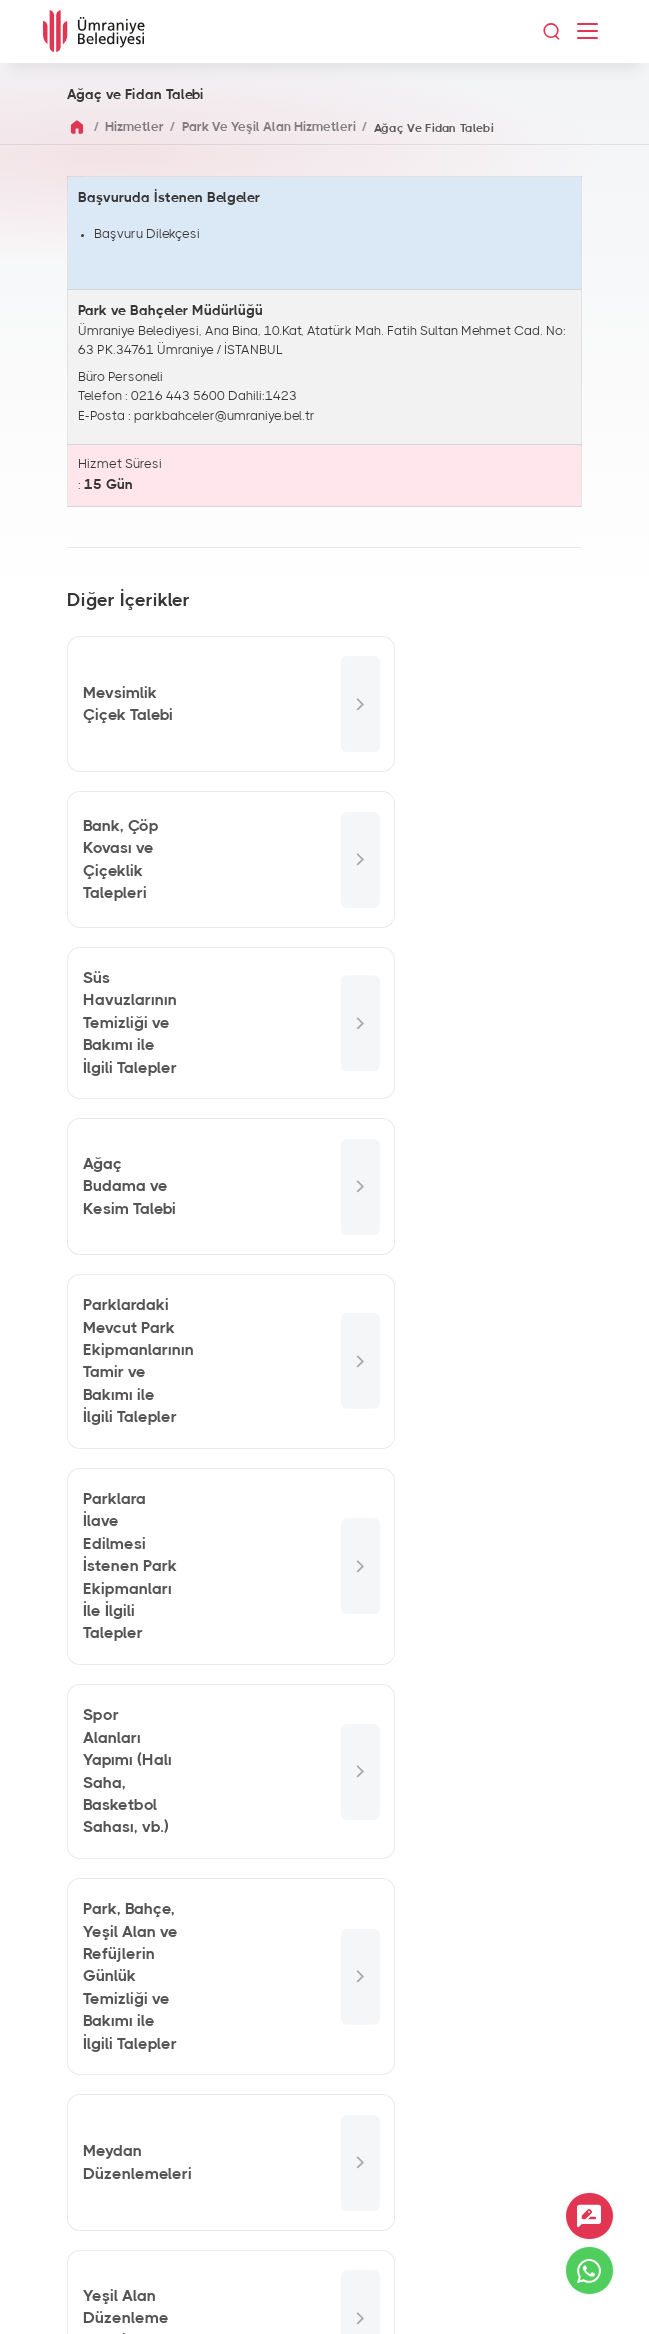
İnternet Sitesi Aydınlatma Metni (324, 2294)
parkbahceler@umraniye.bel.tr (224, 416)
